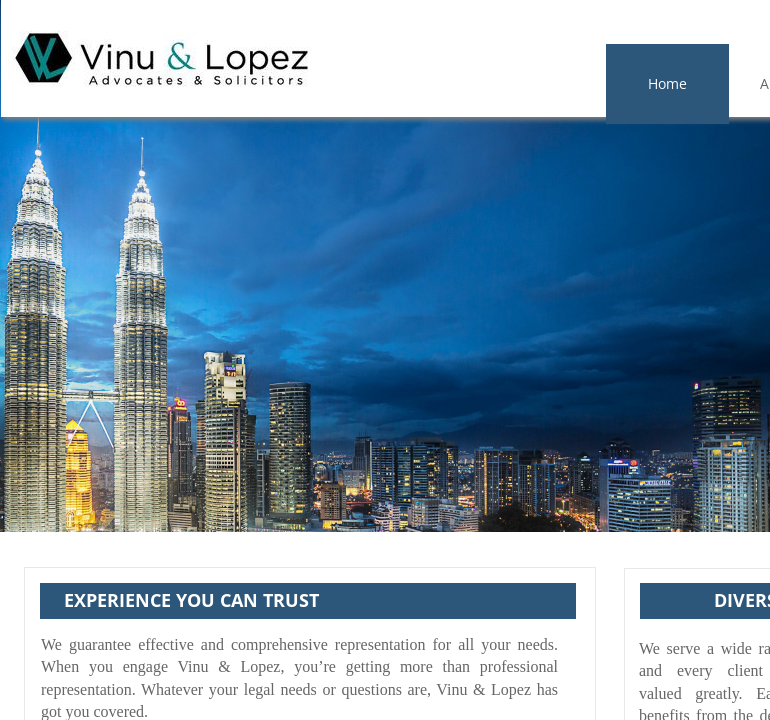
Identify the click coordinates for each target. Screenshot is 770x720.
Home (667, 83)
